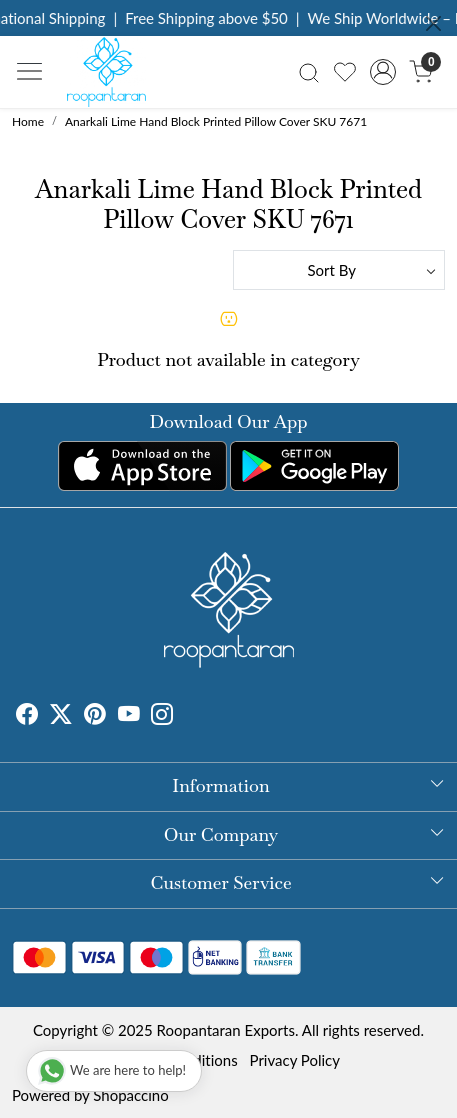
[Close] (433, 23)
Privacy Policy (295, 1060)
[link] (308, 71)
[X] (61, 716)
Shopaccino (130, 1095)
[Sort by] (339, 270)
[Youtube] (129, 716)
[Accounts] (383, 72)
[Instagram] (162, 716)
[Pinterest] (95, 716)
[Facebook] (27, 716)
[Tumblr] (185, 716)
